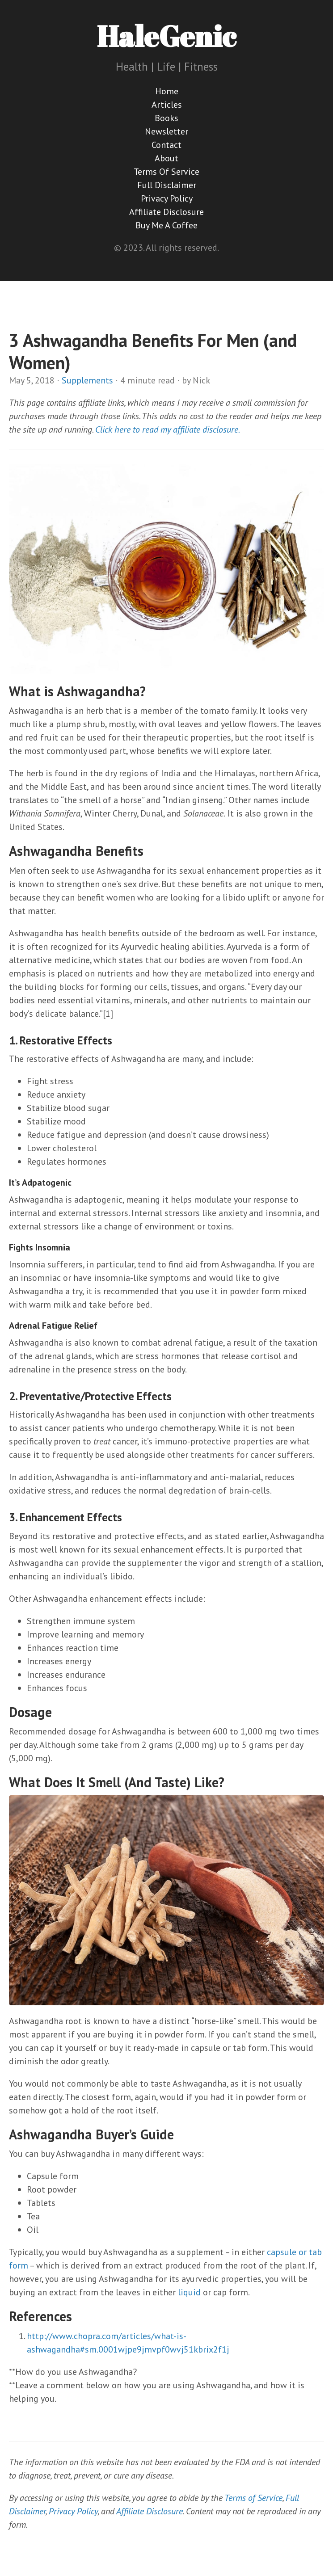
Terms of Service (253, 2498)
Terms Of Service (166, 171)
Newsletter (166, 131)
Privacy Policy (167, 198)
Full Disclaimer (166, 185)
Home (166, 91)
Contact (166, 145)
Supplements (87, 380)
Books (166, 118)
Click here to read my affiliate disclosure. (167, 429)
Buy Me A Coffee (166, 225)
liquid (189, 2292)
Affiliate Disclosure (166, 212)
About (166, 158)
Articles (167, 104)
